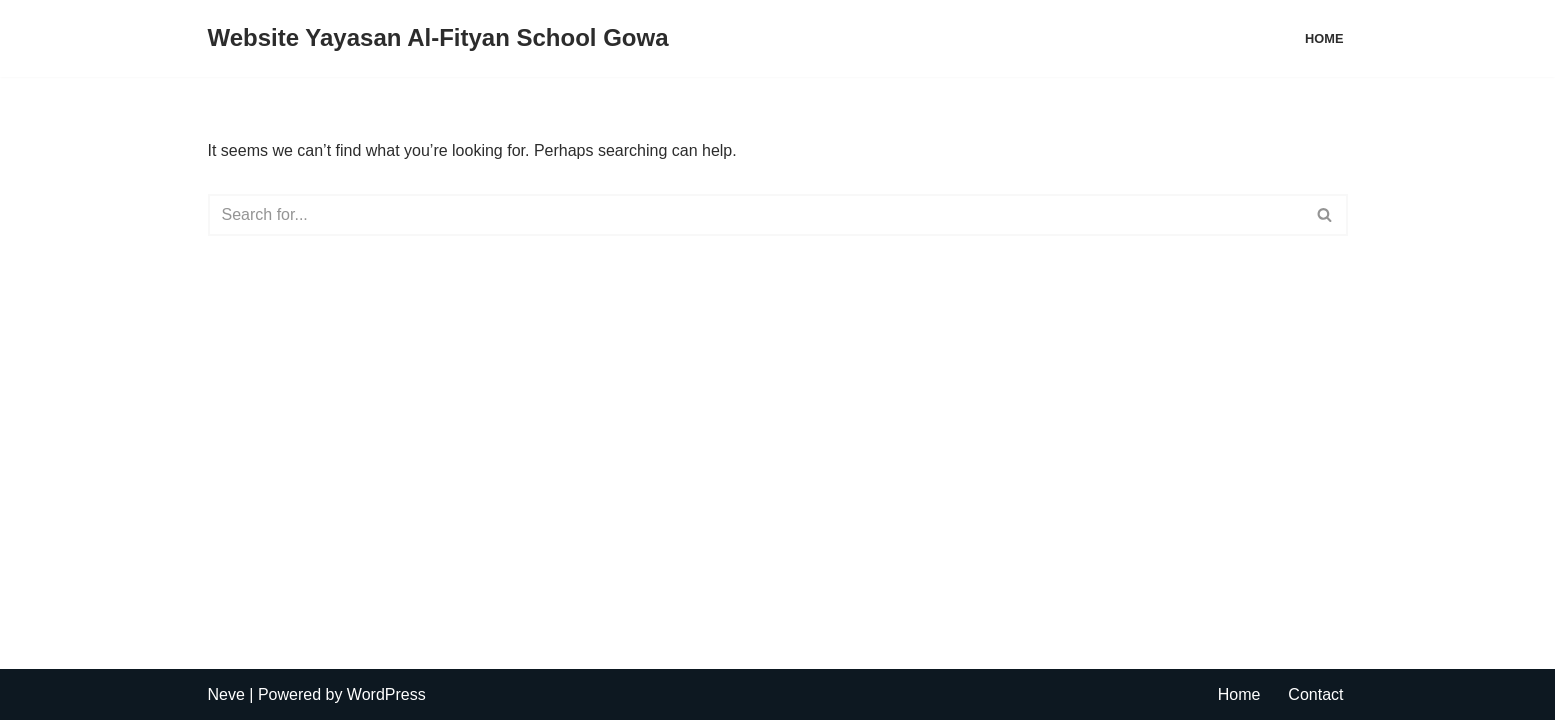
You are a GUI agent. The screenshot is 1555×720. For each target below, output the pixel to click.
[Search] (755, 215)
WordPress (386, 694)
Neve (226, 694)
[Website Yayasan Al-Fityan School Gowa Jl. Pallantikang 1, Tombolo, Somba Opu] (438, 38)
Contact (1315, 694)
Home (1324, 38)
